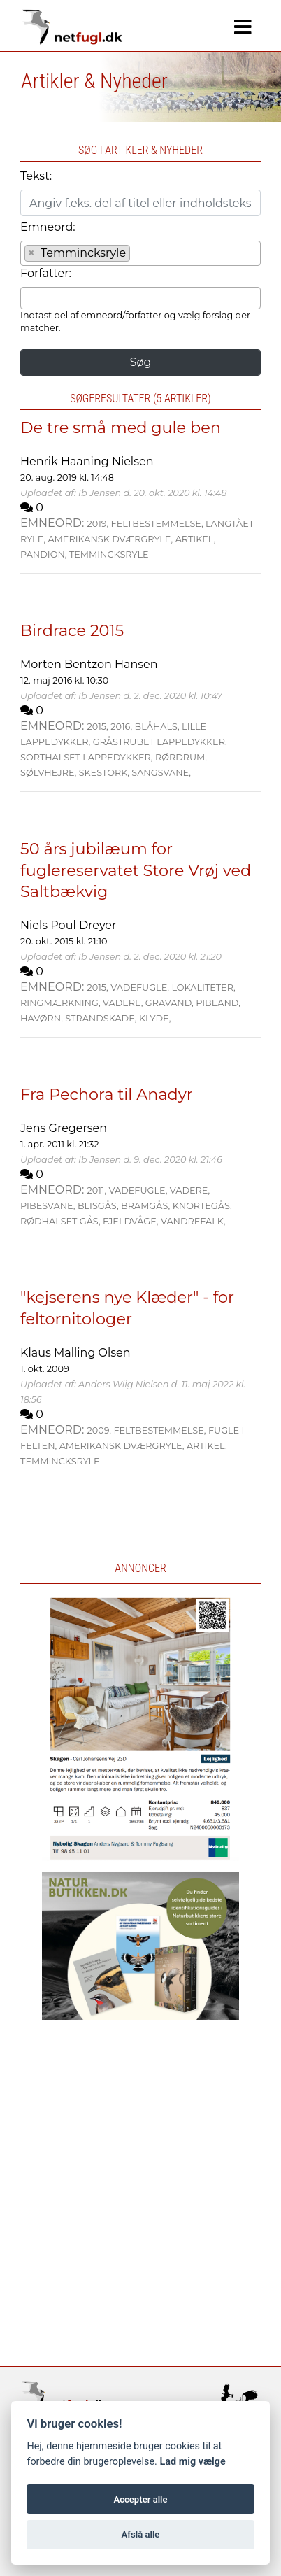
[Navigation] (243, 27)
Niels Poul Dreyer (68, 925)
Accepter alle (140, 2499)
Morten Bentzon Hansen (89, 664)
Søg (141, 362)
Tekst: (36, 176)
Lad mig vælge (192, 2462)
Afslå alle (141, 2534)
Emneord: (47, 227)
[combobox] (140, 253)
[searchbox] (138, 255)
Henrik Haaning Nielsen (86, 461)
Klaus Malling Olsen (75, 1352)
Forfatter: (45, 273)
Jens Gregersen (63, 1128)
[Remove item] (31, 253)
